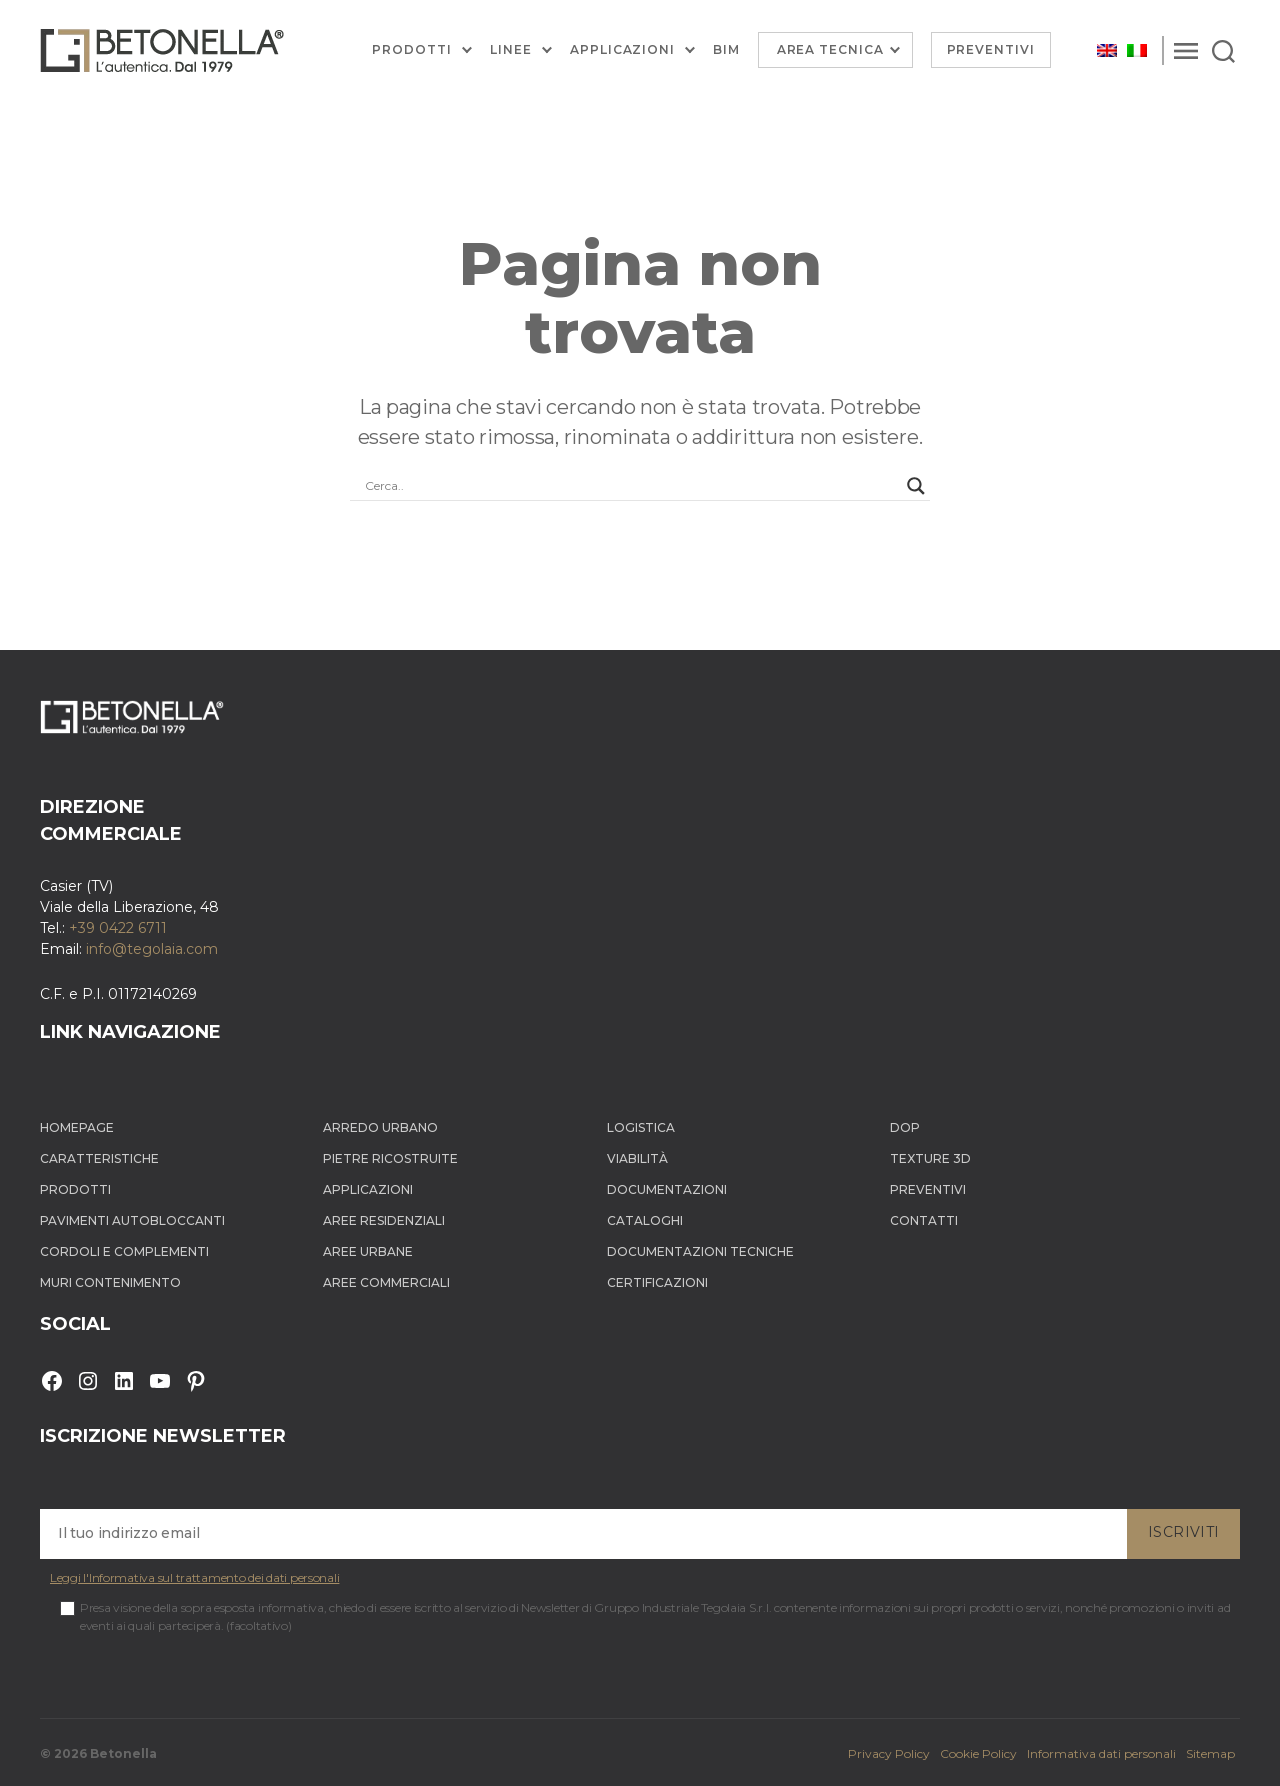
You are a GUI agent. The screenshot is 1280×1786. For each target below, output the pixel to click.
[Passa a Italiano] (1137, 50)
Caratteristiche (99, 1158)
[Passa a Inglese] (1107, 50)
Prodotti (412, 50)
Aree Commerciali (386, 1282)
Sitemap (1210, 1753)
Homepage (77, 1127)
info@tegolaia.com (152, 949)
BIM (726, 50)
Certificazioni (657, 1282)
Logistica (641, 1127)
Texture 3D (930, 1158)
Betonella (123, 1753)
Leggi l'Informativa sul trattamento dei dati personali (194, 1577)
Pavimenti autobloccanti (132, 1220)
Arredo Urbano (380, 1127)
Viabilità (637, 1158)
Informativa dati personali (1101, 1753)
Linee (511, 50)
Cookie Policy (978, 1753)
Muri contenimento (110, 1282)
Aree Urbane (368, 1251)
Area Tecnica (830, 49)
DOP (905, 1127)
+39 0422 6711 (118, 928)
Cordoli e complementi (124, 1251)
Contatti (924, 1220)
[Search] (1223, 50)
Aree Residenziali (384, 1220)
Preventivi (991, 49)
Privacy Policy (889, 1753)
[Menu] (1186, 50)
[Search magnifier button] (916, 486)
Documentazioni (667, 1189)
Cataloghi (645, 1220)
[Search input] (631, 486)
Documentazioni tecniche (700, 1251)
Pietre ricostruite (390, 1158)
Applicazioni (622, 50)
